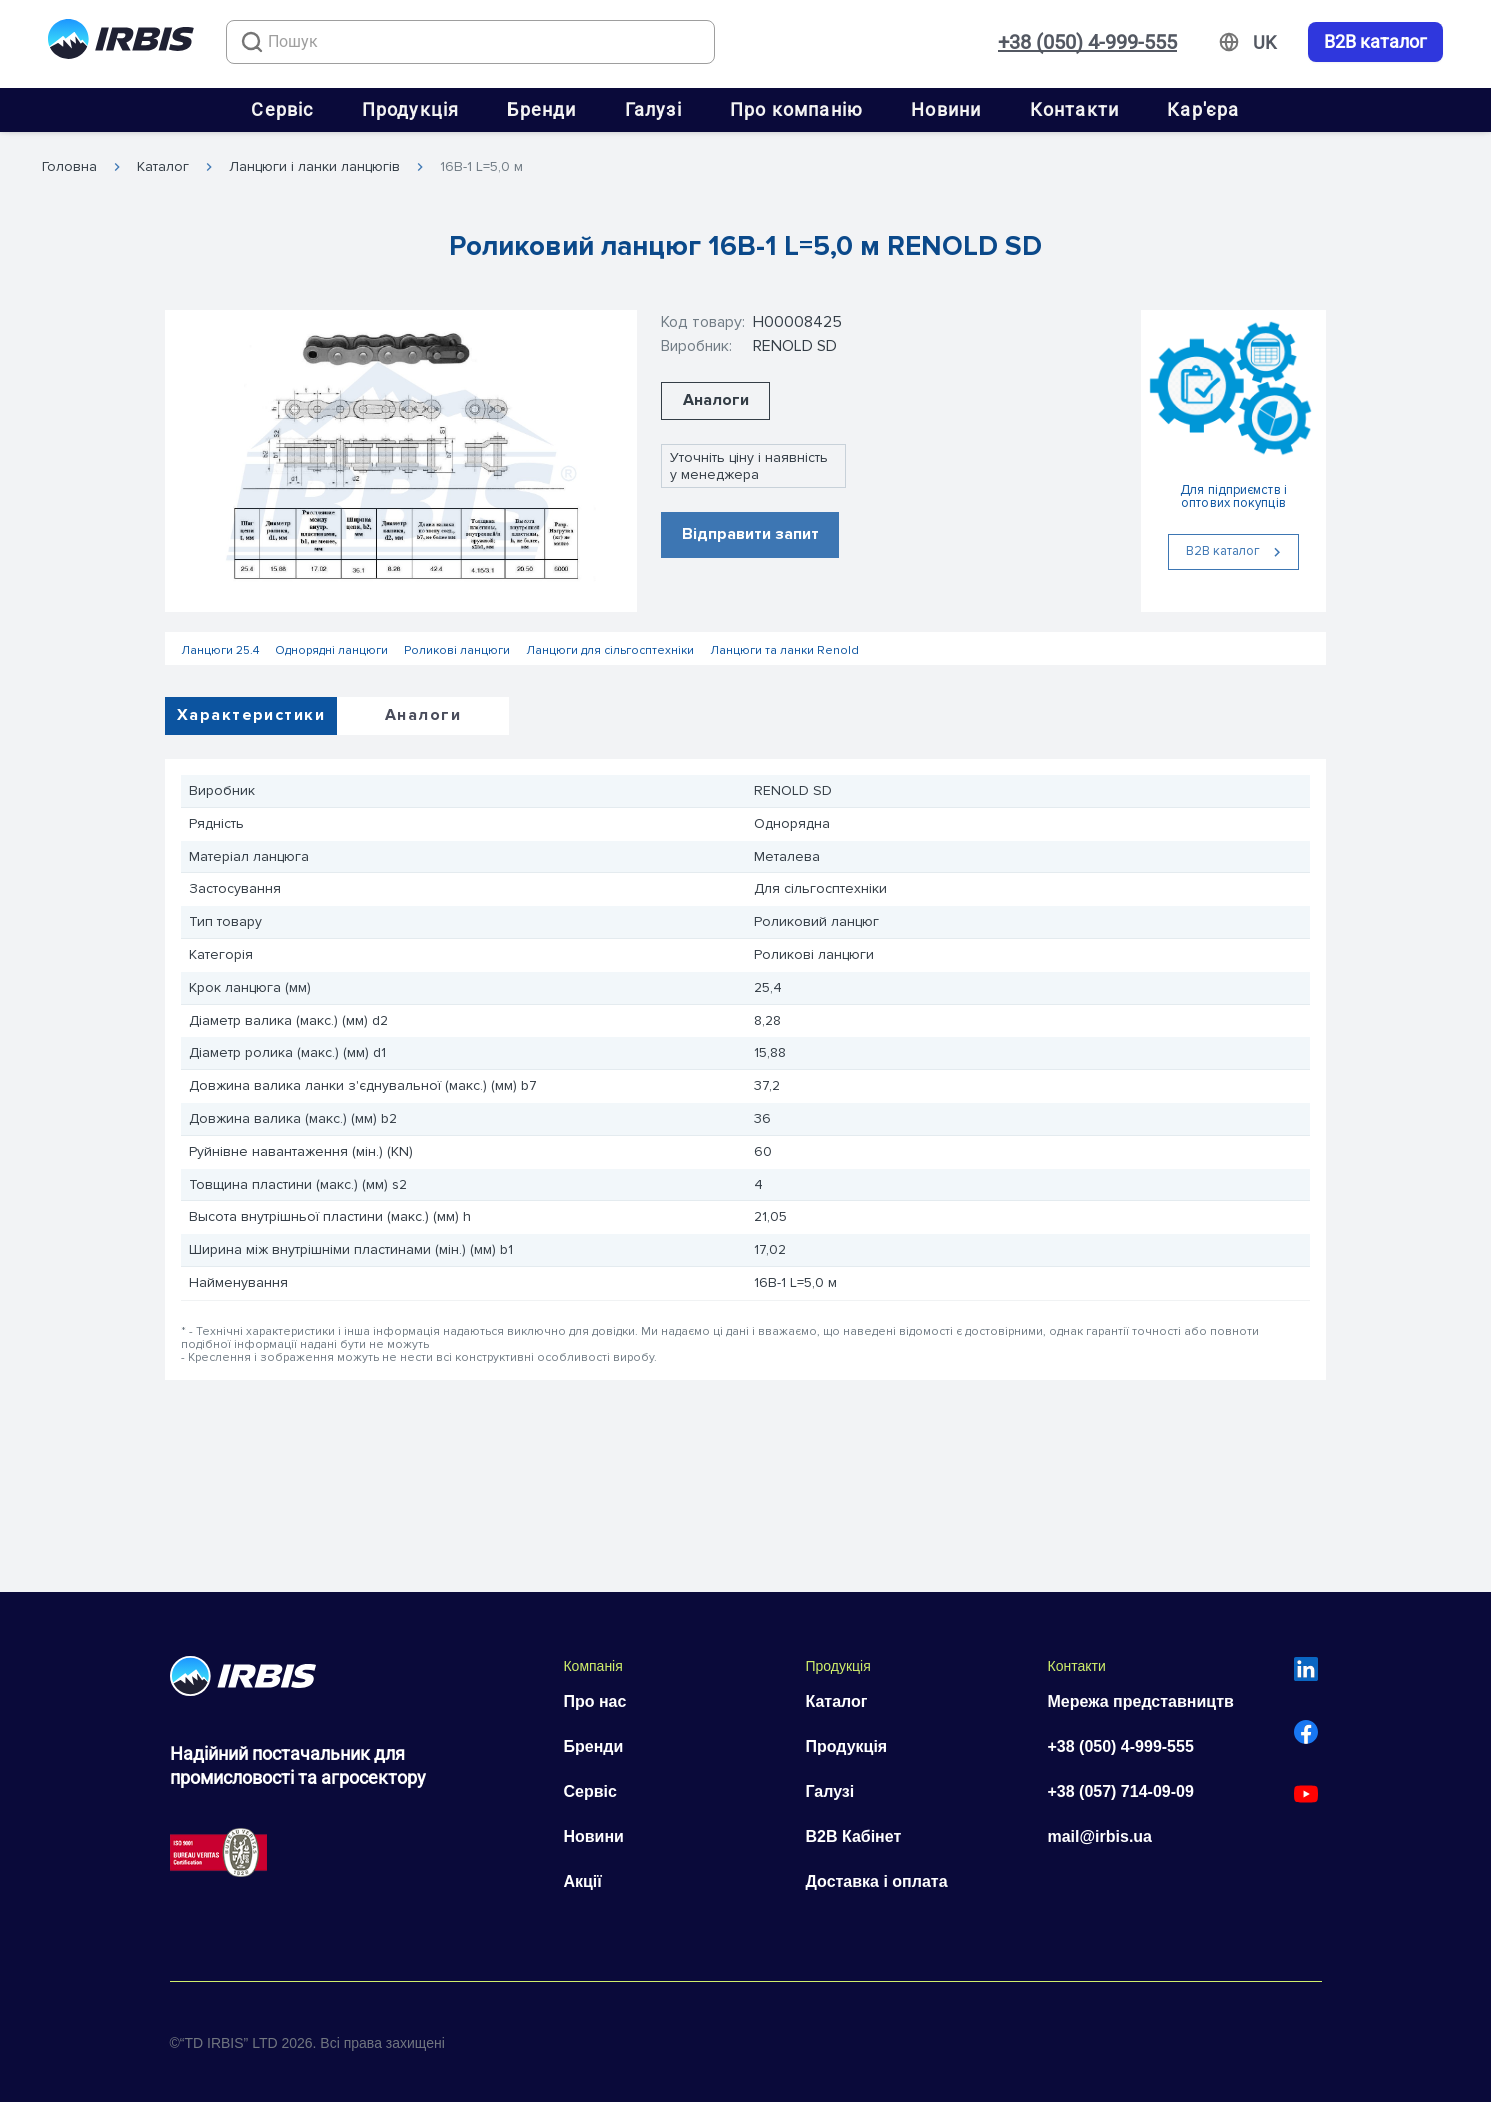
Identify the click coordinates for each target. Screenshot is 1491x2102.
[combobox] (470, 42)
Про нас (594, 1701)
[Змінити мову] (1264, 43)
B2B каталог (1375, 42)
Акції (582, 1881)
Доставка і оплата (876, 1881)
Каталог (163, 167)
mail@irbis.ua (1099, 1836)
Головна (69, 167)
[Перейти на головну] (121, 42)
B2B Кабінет (853, 1836)
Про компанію (796, 109)
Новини (946, 109)
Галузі (653, 109)
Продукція (411, 109)
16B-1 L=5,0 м (481, 167)
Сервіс (282, 109)
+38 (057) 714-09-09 (1120, 1791)
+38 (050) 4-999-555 (1087, 42)
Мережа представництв (1140, 1701)
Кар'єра (1203, 109)
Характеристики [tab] (251, 715)
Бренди (541, 109)
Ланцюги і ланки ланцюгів (314, 167)
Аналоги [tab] (423, 715)
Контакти (1075, 109)
